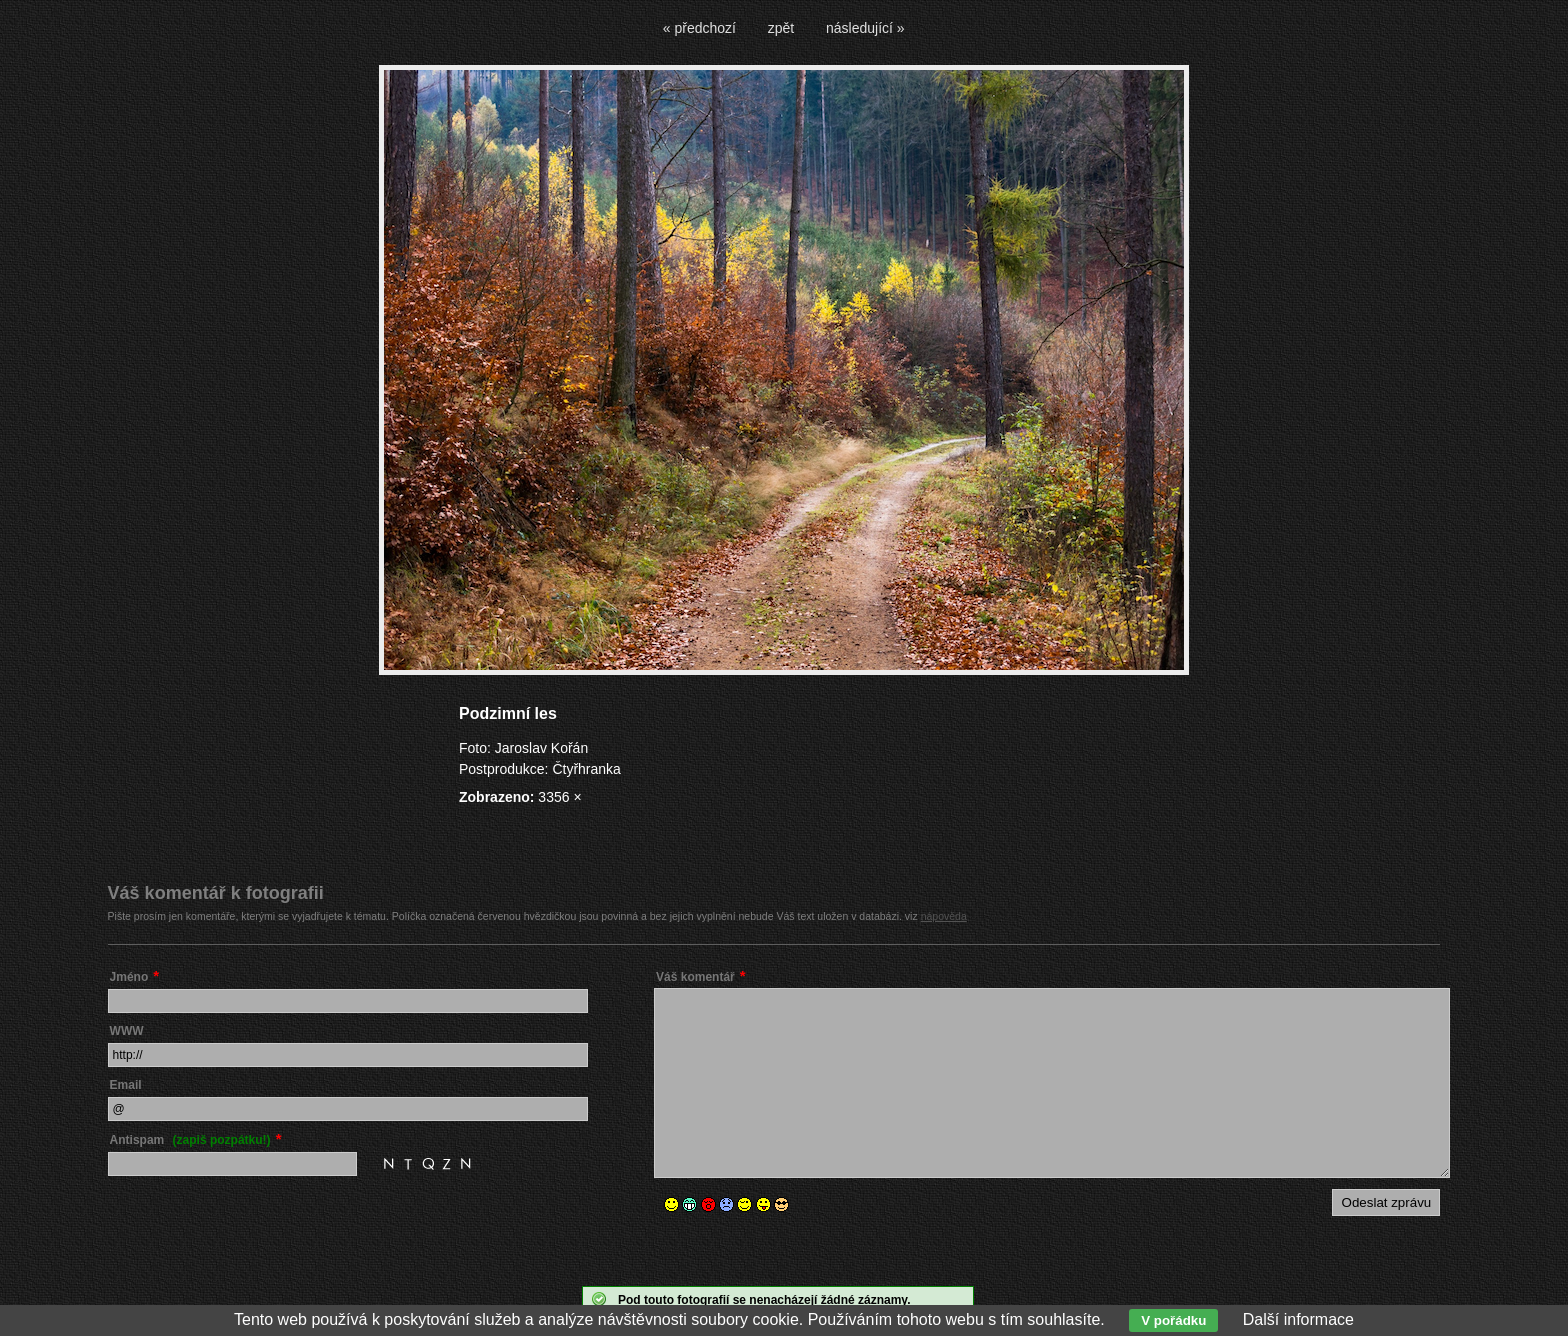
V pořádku (1173, 1320)
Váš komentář (695, 977)
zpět (781, 28)
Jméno (129, 977)
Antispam (190, 1140)
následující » (865, 28)
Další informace (1298, 1319)
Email (126, 1085)
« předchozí (699, 28)
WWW (127, 1031)
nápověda (944, 916)
